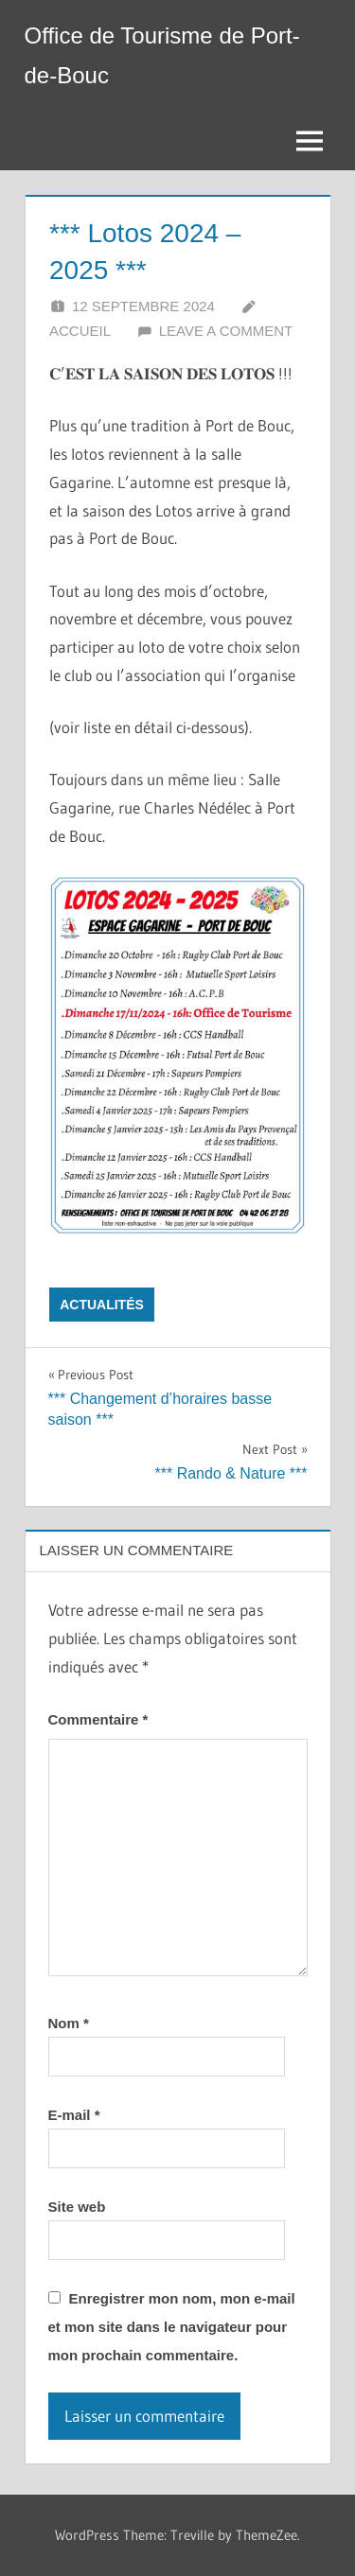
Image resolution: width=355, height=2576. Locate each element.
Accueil (80, 331)
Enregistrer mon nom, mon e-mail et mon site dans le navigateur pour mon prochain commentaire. (171, 2326)
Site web (77, 2207)
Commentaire (98, 1719)
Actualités (102, 1304)
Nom (68, 2023)
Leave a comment (226, 331)
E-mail (74, 2115)
